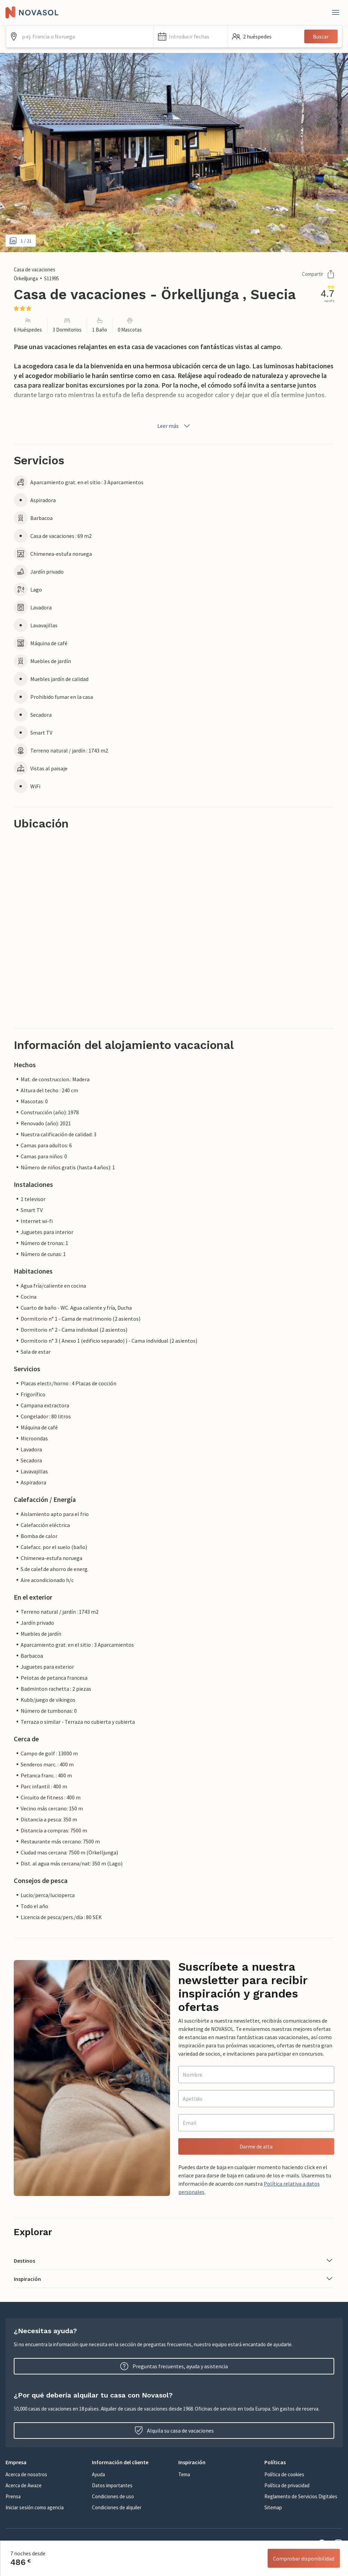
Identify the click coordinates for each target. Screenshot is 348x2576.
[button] (191, 36)
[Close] (335, 12)
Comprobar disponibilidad (303, 2558)
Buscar (321, 36)
